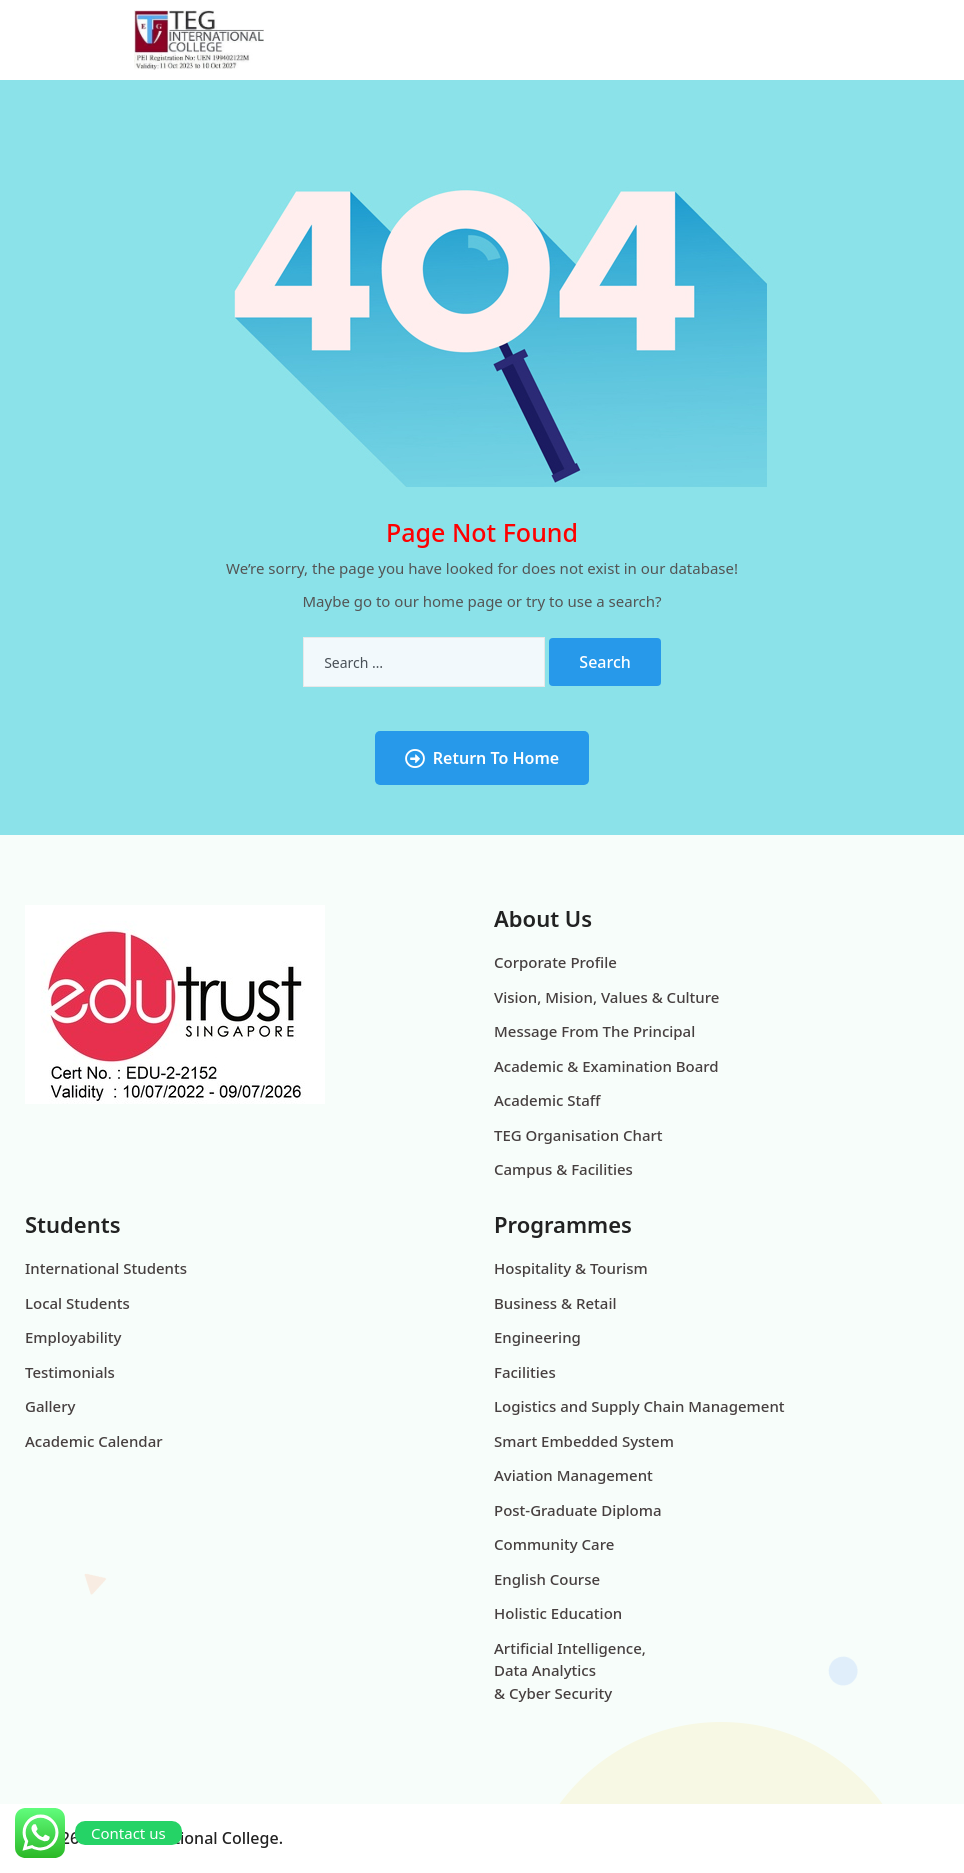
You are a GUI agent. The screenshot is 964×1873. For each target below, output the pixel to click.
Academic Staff (547, 1100)
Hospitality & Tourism (571, 1268)
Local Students (77, 1303)
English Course (547, 1579)
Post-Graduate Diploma (578, 1510)
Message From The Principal (594, 1031)
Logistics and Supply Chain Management (639, 1406)
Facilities (525, 1372)
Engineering (537, 1337)
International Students (106, 1268)
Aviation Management (573, 1475)
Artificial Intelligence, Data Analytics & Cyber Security (570, 1670)
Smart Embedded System (584, 1441)
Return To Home (482, 758)
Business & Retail (555, 1303)
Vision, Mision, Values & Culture (606, 997)
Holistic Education (558, 1613)
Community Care (554, 1544)
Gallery (50, 1406)
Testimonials (70, 1372)
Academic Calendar (94, 1441)
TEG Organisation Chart (578, 1135)
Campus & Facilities (563, 1169)
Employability (73, 1337)
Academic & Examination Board (606, 1066)
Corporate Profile (555, 962)
